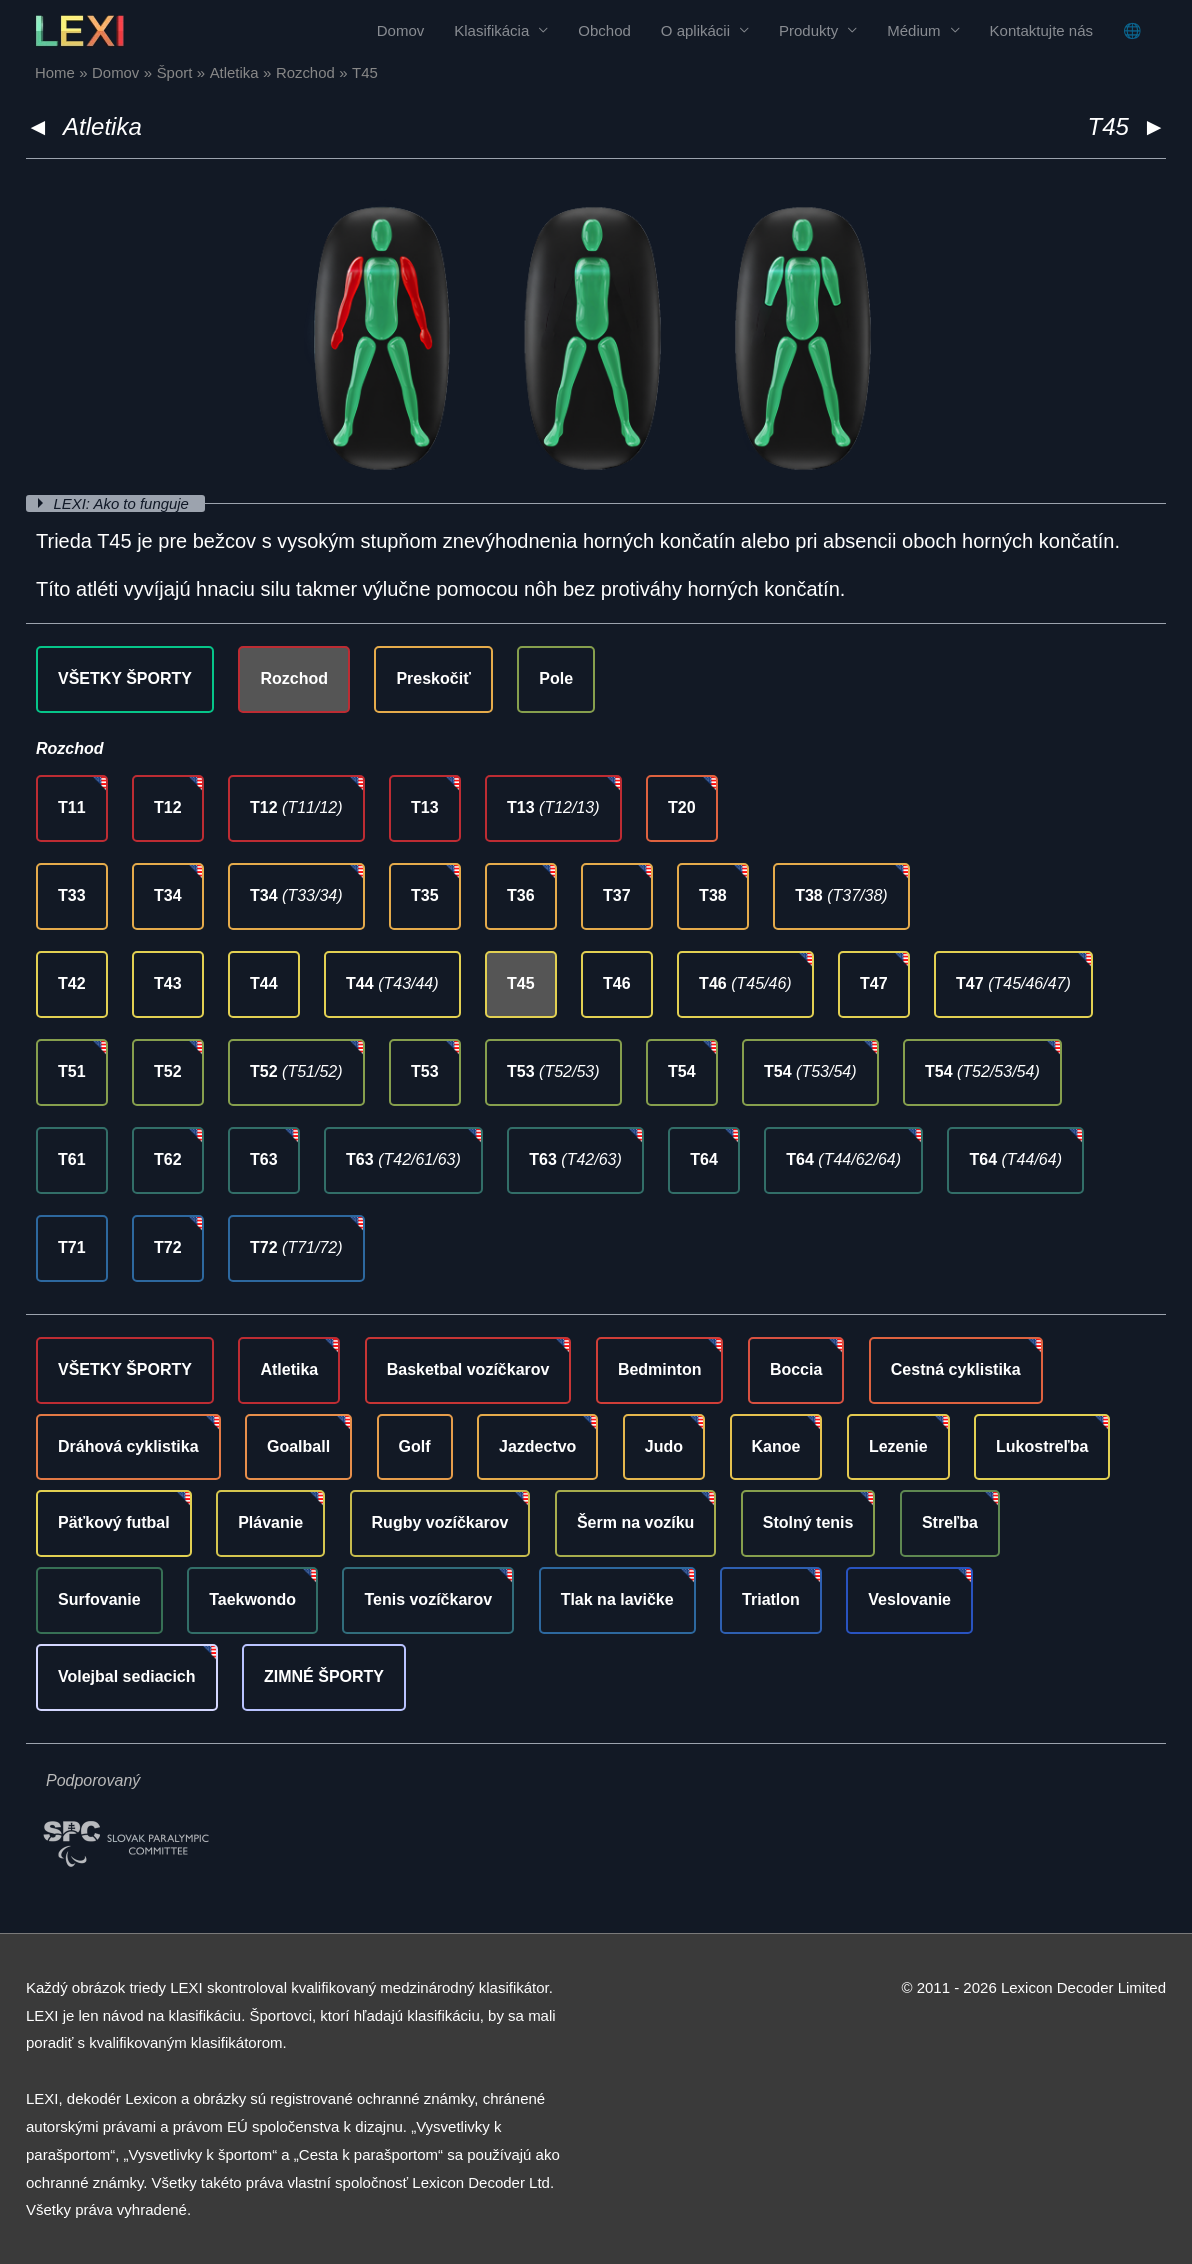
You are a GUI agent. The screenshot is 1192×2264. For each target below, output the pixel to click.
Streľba (950, 1522)
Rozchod (294, 678)
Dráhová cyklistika (128, 1446)
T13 (425, 807)
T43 (168, 983)
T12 (168, 807)
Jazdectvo (537, 1446)
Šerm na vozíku (635, 1522)
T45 (521, 983)
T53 (425, 1071)
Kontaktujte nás (1041, 30)
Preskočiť (433, 678)
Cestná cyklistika (956, 1369)
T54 (682, 1071)
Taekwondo (252, 1599)
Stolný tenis (808, 1522)
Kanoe (776, 1446)
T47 (874, 983)
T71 (72, 1247)
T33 (72, 895)
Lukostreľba (1042, 1446)
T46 (617, 983)
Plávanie (270, 1522)
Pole (556, 678)
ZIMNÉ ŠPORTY (324, 1676)
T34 (168, 895)
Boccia (796, 1369)
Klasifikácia (491, 30)
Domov (401, 30)
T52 (168, 1071)
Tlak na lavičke (617, 1599)
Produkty (808, 30)
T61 (72, 1159)
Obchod (604, 30)
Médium (913, 30)
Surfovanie (99, 1599)
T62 (168, 1159)
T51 (72, 1071)
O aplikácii (695, 30)
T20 (682, 807)
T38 (713, 895)
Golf (415, 1446)
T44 (264, 983)
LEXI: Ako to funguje (124, 503)
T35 (425, 895)
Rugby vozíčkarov (440, 1522)
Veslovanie (909, 1599)
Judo (664, 1446)
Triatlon (771, 1599)
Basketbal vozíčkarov (468, 1369)
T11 (72, 807)
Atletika (102, 126)
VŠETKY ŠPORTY (125, 678)
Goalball (298, 1446)
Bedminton (660, 1369)
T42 (72, 983)
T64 (704, 1159)
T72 (168, 1247)
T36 (521, 895)
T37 (617, 895)
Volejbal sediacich (127, 1676)
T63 (264, 1159)
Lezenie (898, 1446)
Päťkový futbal (114, 1522)
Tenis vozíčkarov (428, 1599)
